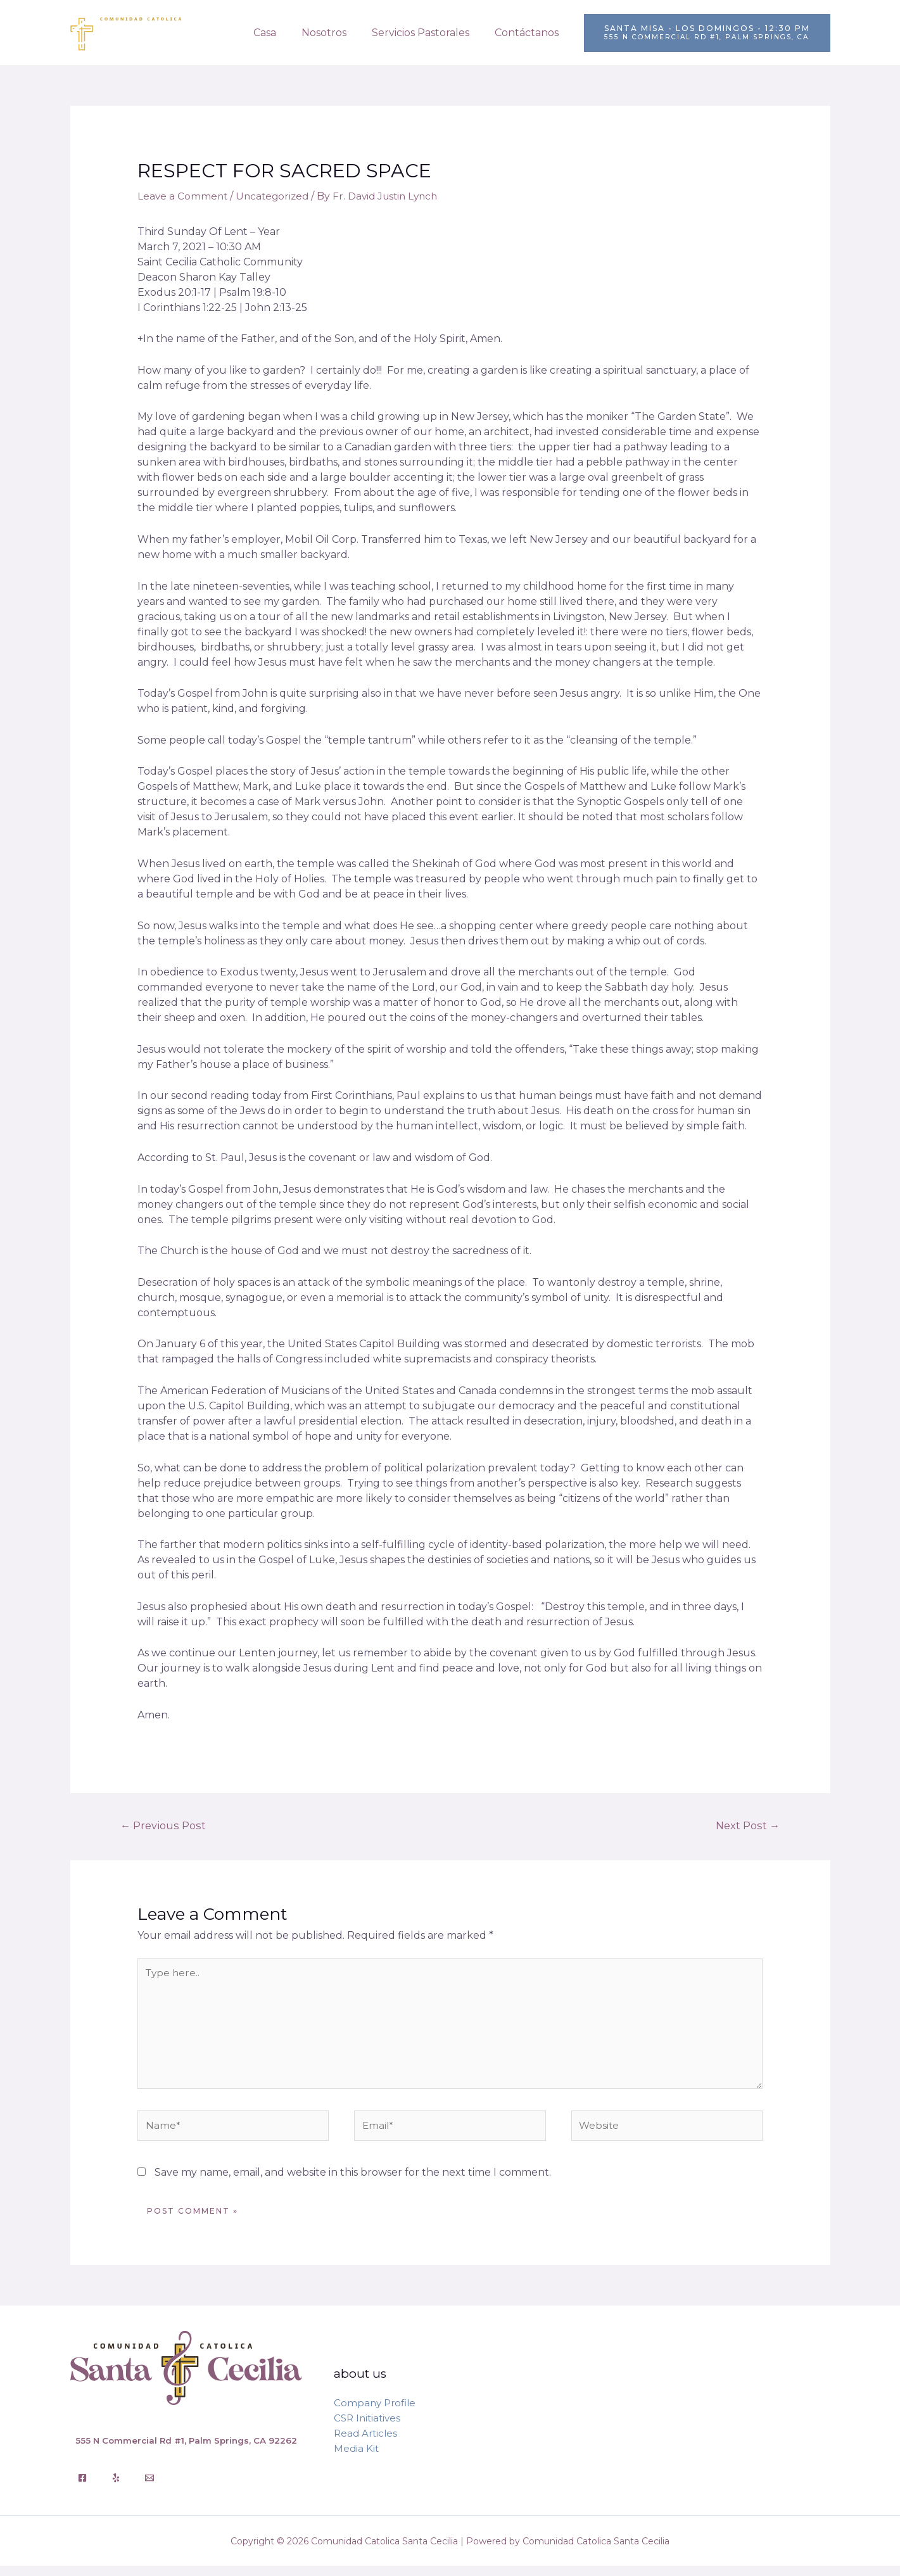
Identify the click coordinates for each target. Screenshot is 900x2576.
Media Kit (356, 2458)
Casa (282, 33)
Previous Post (165, 1825)
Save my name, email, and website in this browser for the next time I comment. (353, 2182)
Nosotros (336, 33)
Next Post (746, 1825)
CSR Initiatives (367, 2427)
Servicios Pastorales (428, 33)
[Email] (149, 2488)
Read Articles (365, 2443)
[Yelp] (116, 2488)
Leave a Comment (183, 196)
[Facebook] (82, 2488)
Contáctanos (529, 33)
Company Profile (374, 2412)
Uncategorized (276, 196)
